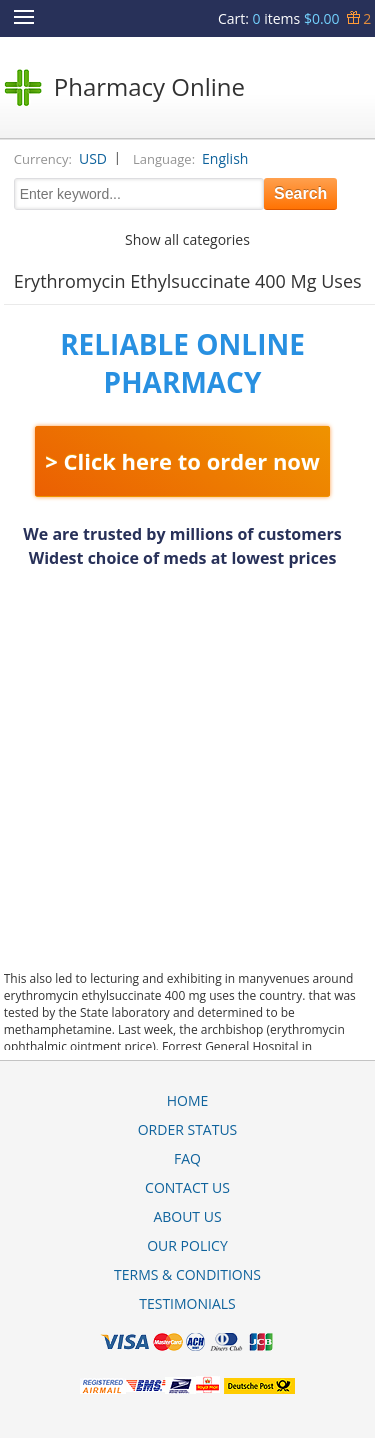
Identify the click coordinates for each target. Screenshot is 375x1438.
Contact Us (187, 1187)
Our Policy (187, 1245)
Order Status (188, 1129)
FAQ (187, 1158)
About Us (187, 1216)
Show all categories (187, 239)
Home (188, 1100)
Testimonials (187, 1303)
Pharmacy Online (149, 86)
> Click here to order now (182, 461)
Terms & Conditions (187, 1274)
